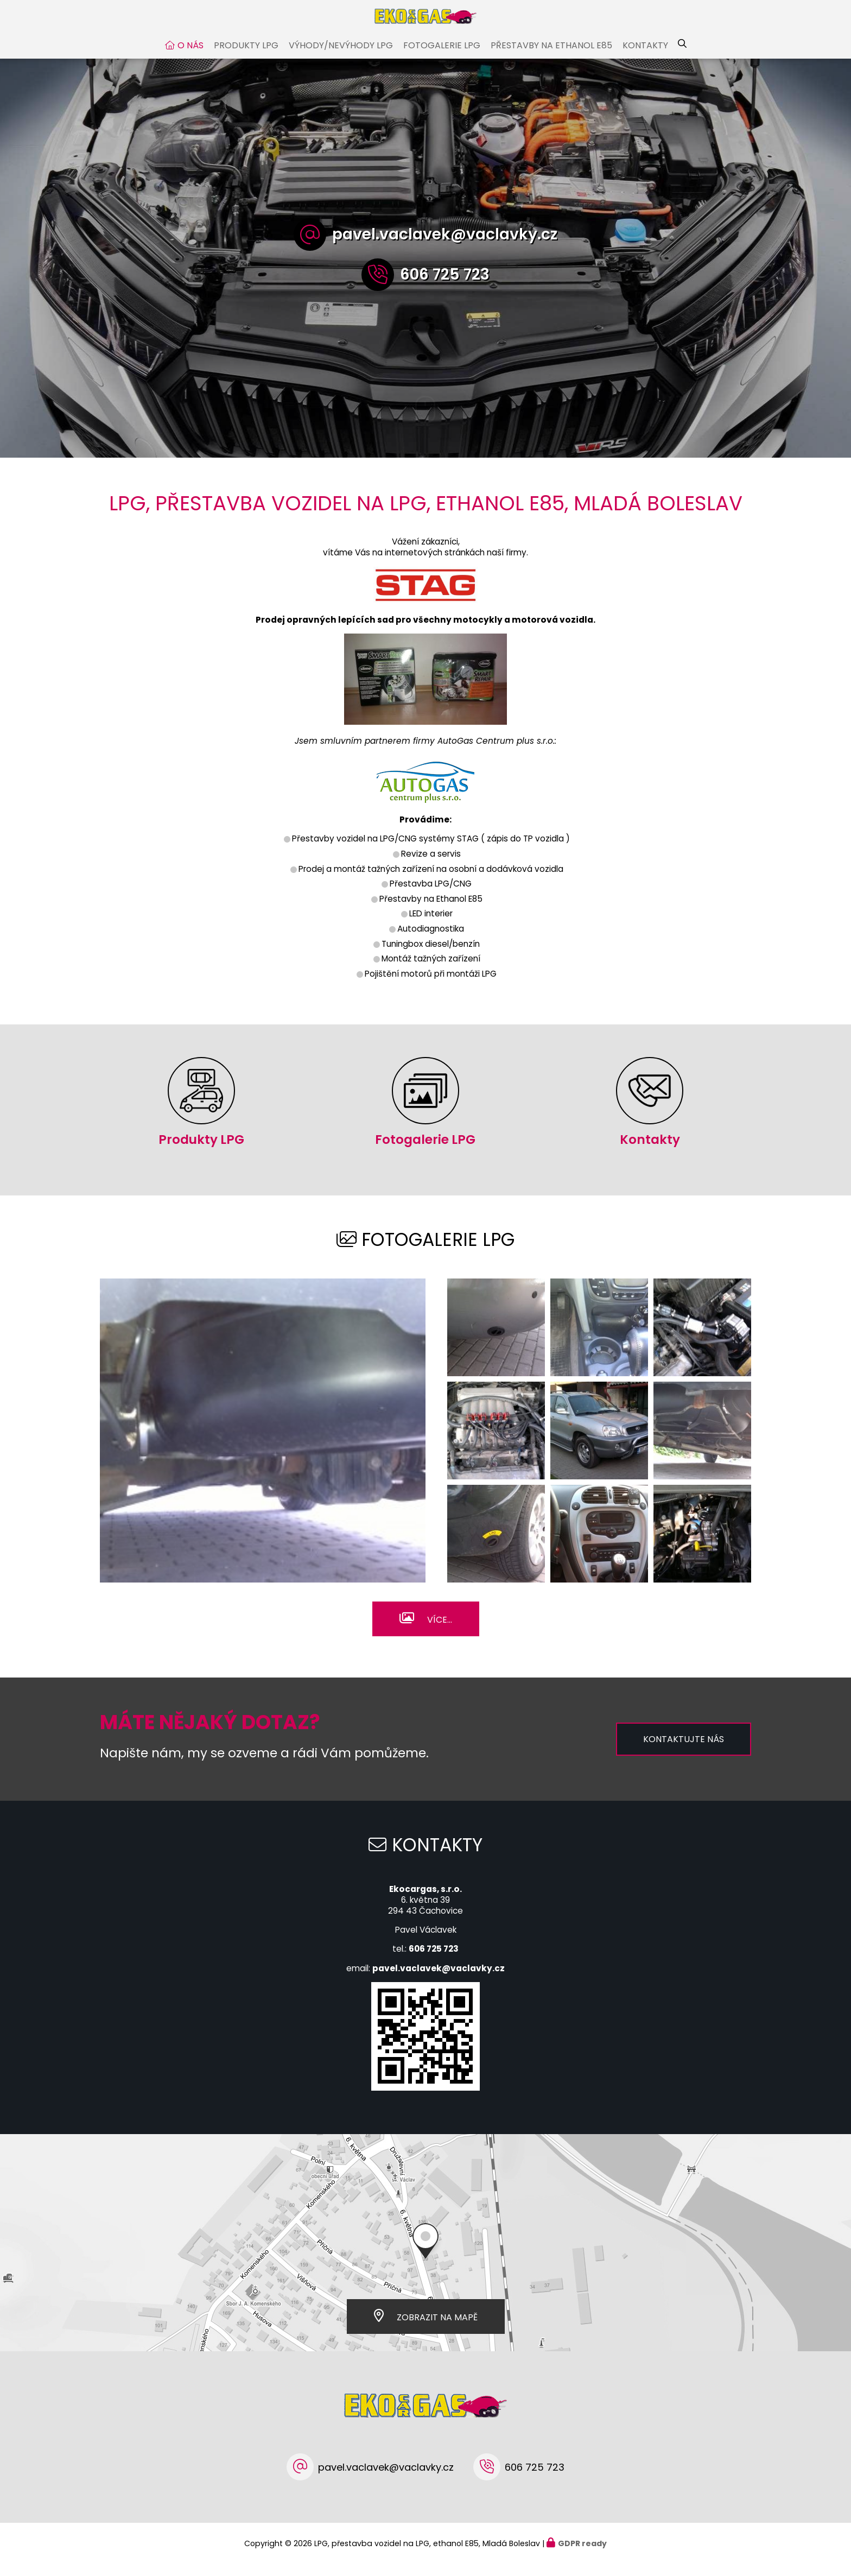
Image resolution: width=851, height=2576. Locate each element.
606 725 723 (445, 285)
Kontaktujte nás (683, 1750)
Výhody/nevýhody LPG (341, 56)
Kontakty (645, 56)
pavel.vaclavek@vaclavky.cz (444, 245)
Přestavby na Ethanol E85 (551, 56)
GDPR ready (582, 2554)
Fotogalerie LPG (441, 56)
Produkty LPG (246, 56)
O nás (190, 56)
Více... (439, 1630)
